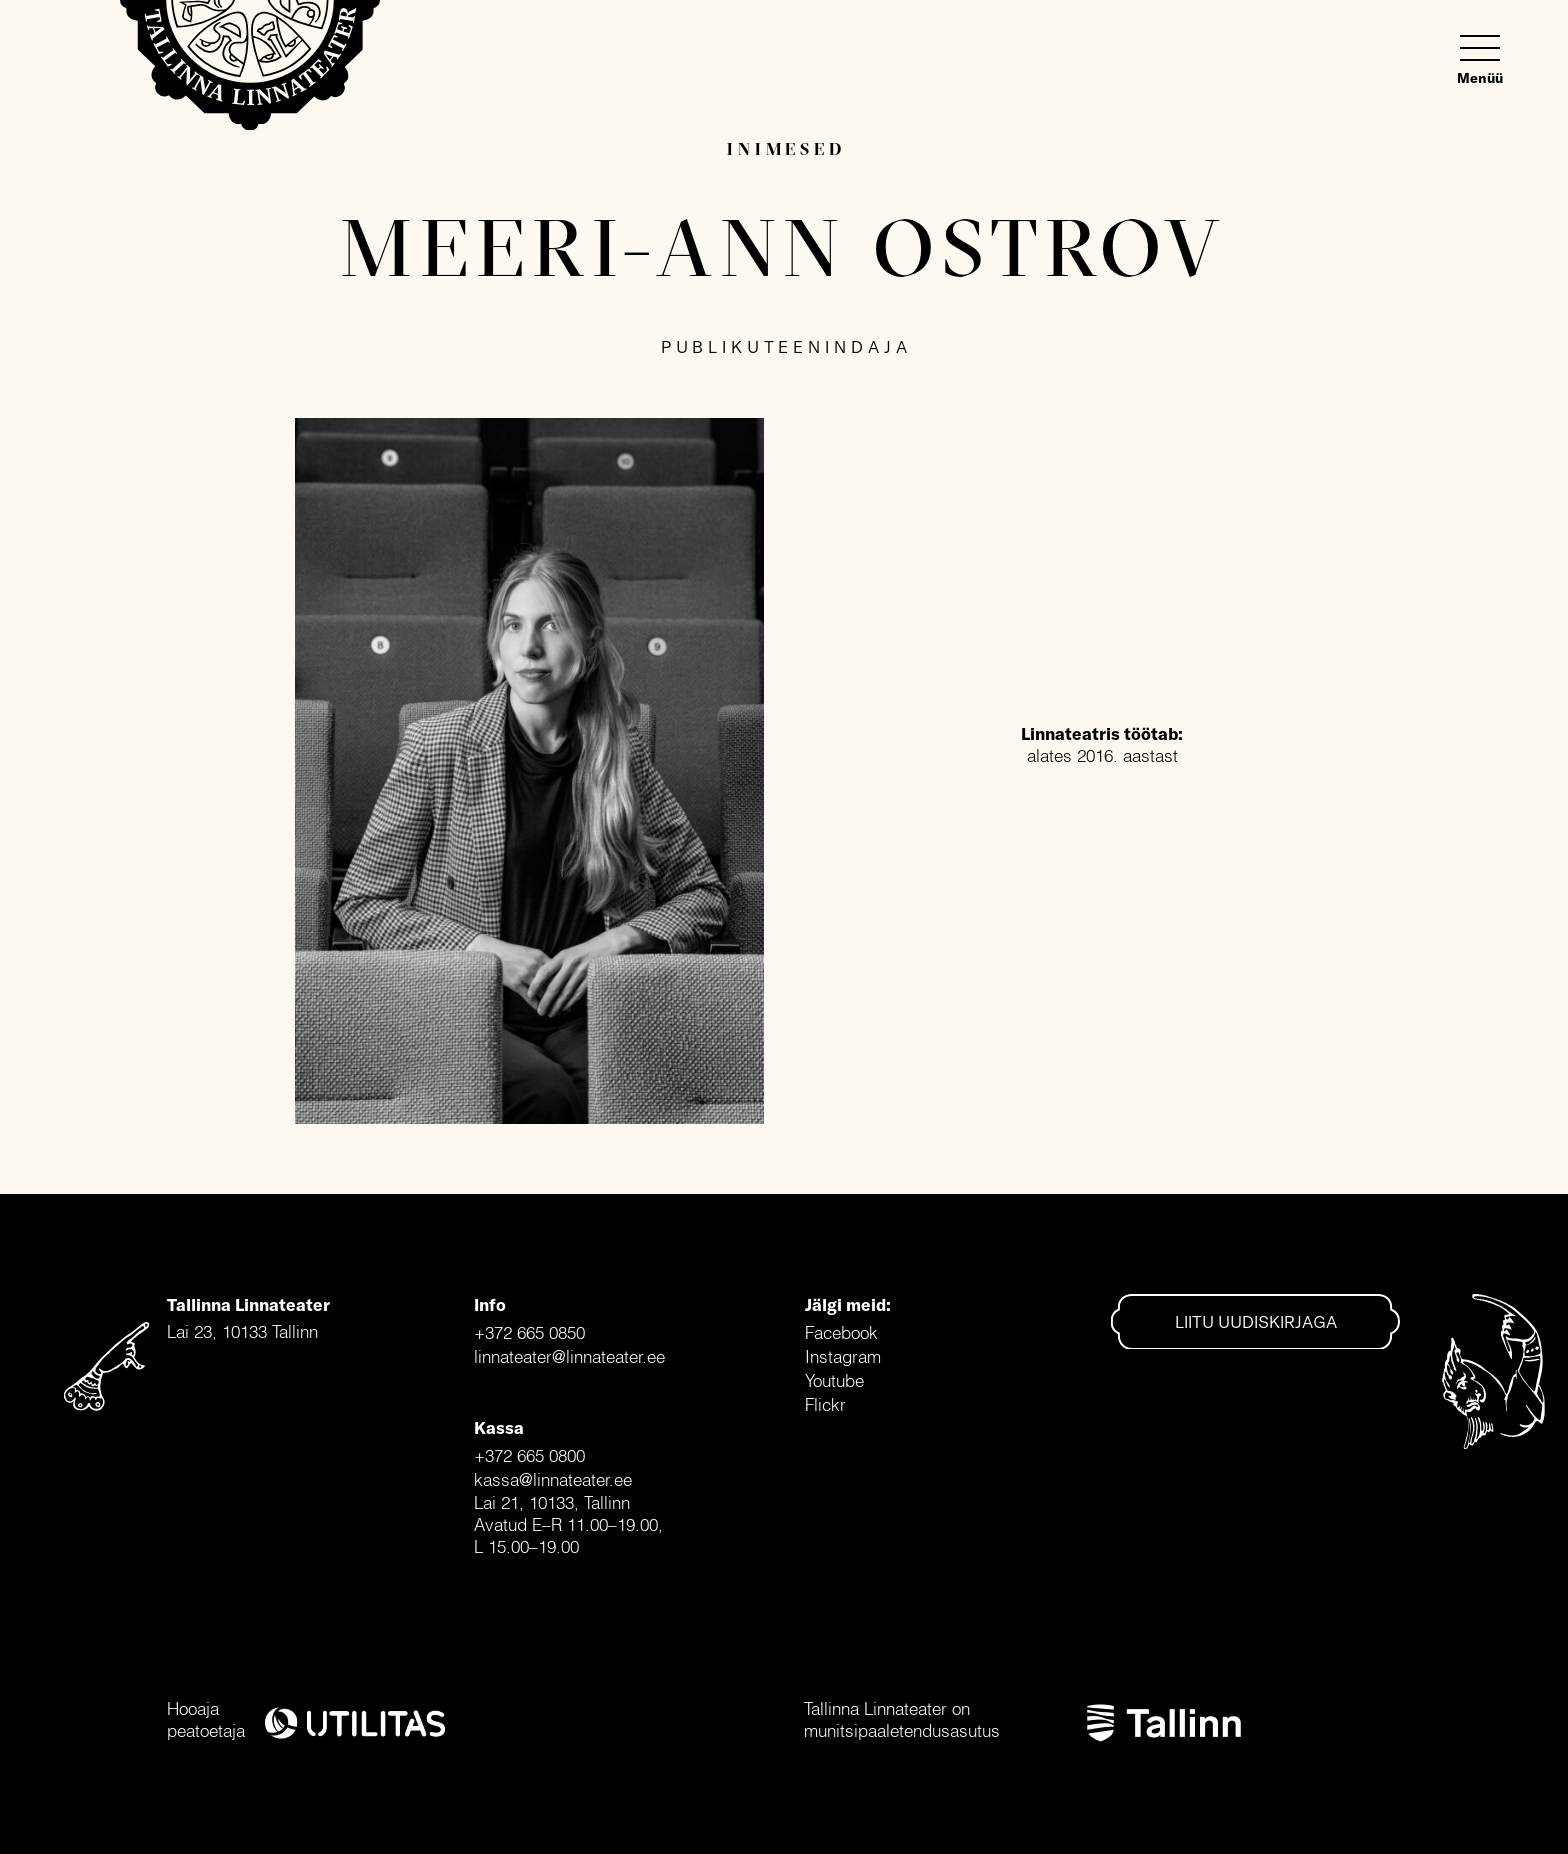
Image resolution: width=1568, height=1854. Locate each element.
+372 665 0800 (529, 1455)
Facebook (841, 1332)
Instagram (843, 1356)
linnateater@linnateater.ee (569, 1356)
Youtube (834, 1380)
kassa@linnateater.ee (553, 1479)
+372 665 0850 (529, 1332)
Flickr (825, 1404)
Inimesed (786, 148)
